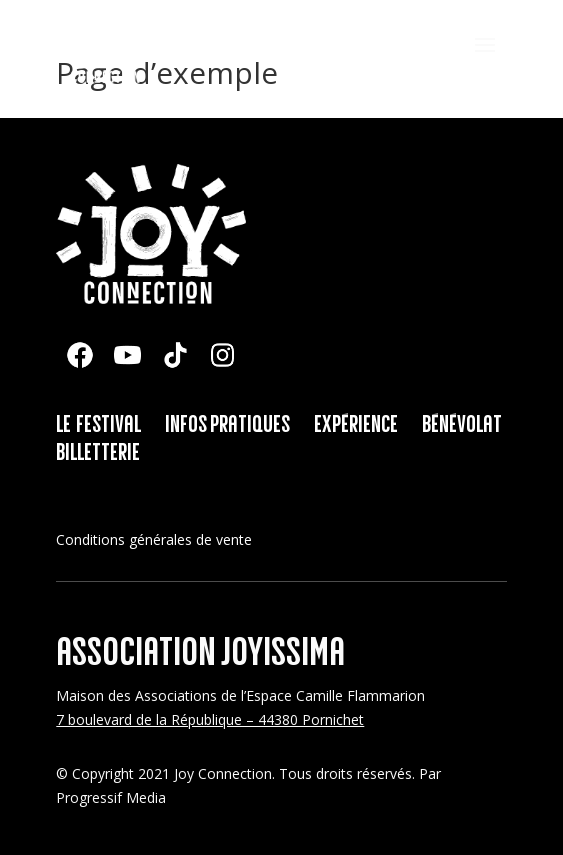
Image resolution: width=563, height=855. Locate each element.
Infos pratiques (227, 425)
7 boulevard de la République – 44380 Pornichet (210, 719)
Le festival (98, 425)
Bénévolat (462, 425)
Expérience (356, 425)
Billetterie (98, 453)
